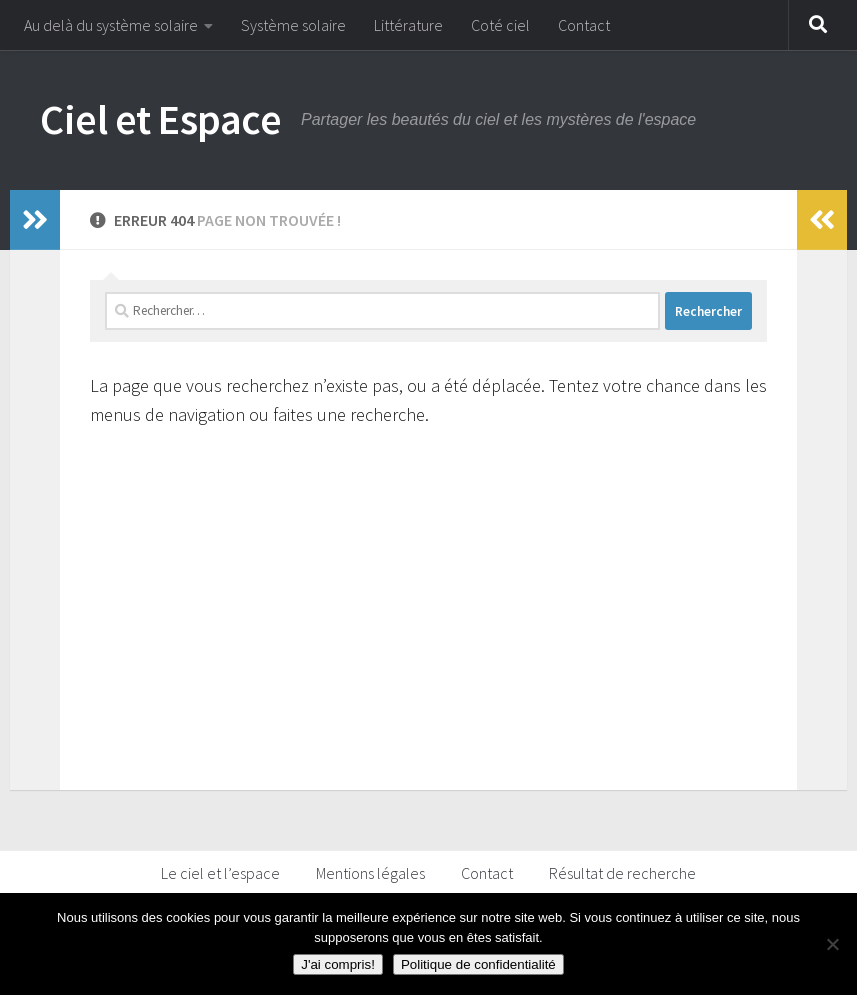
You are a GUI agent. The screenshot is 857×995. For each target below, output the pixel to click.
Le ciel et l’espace (220, 873)
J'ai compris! (338, 964)
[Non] (832, 944)
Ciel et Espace (160, 119)
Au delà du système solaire (111, 25)
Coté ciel (500, 25)
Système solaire (293, 25)
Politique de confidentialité (478, 964)
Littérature (408, 25)
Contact (584, 25)
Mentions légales (370, 873)
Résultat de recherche (622, 873)
